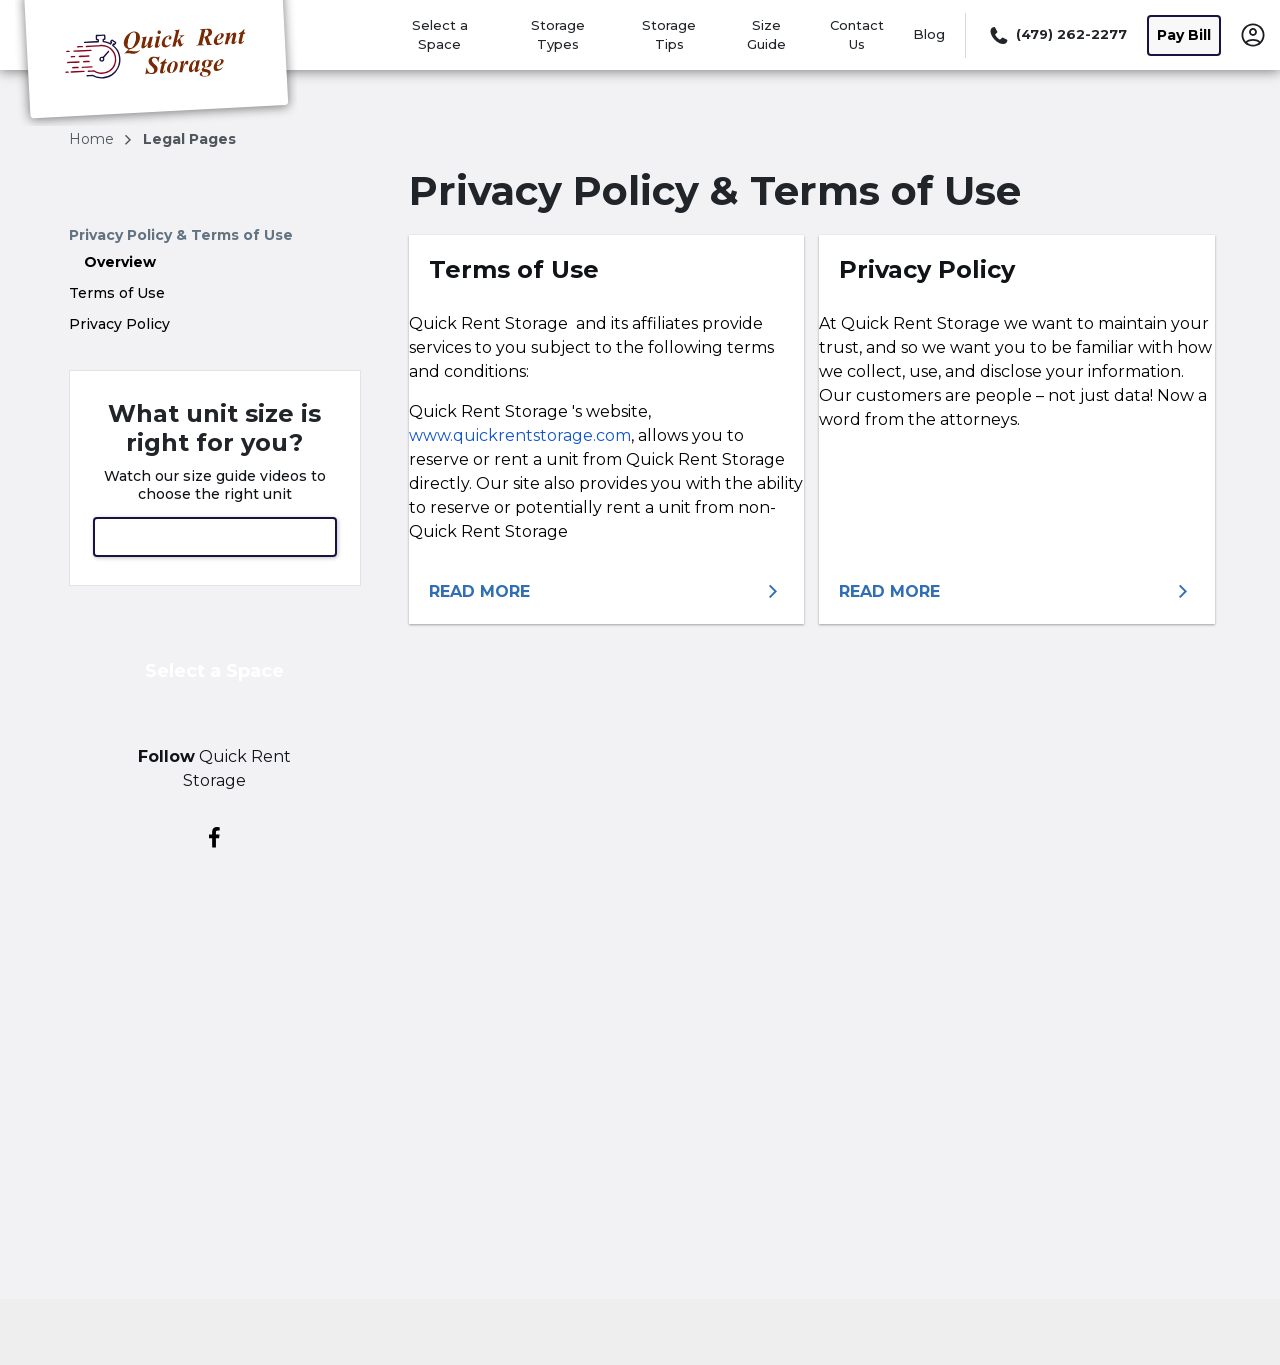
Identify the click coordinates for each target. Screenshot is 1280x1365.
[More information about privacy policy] (1017, 592)
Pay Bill (1184, 35)
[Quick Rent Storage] (156, 63)
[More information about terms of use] (607, 592)
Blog (929, 34)
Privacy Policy (119, 324)
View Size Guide (215, 536)
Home (93, 139)
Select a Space (214, 671)
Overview (120, 262)
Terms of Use (117, 293)
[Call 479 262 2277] (1056, 35)
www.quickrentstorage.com (520, 435)
